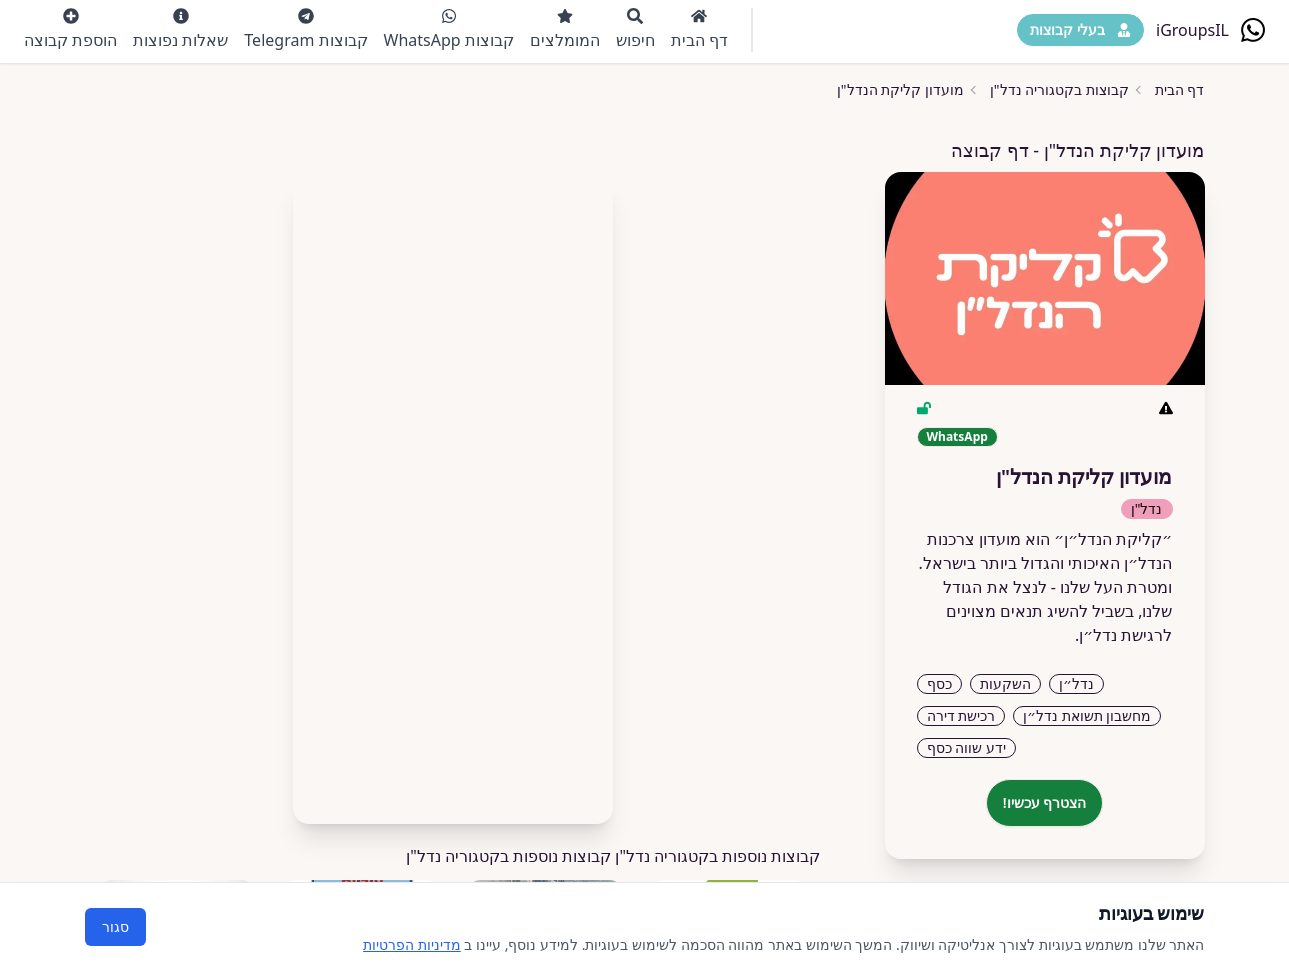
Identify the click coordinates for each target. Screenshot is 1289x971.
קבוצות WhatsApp (449, 29)
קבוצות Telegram (305, 29)
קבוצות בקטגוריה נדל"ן (1059, 89)
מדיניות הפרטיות (412, 944)
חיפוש (635, 29)
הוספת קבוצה (70, 29)
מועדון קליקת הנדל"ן (900, 89)
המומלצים (565, 29)
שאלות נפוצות (180, 29)
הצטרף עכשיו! (1045, 802)
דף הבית (699, 29)
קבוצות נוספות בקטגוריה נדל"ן (508, 856)
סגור (115, 926)
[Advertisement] (453, 492)
